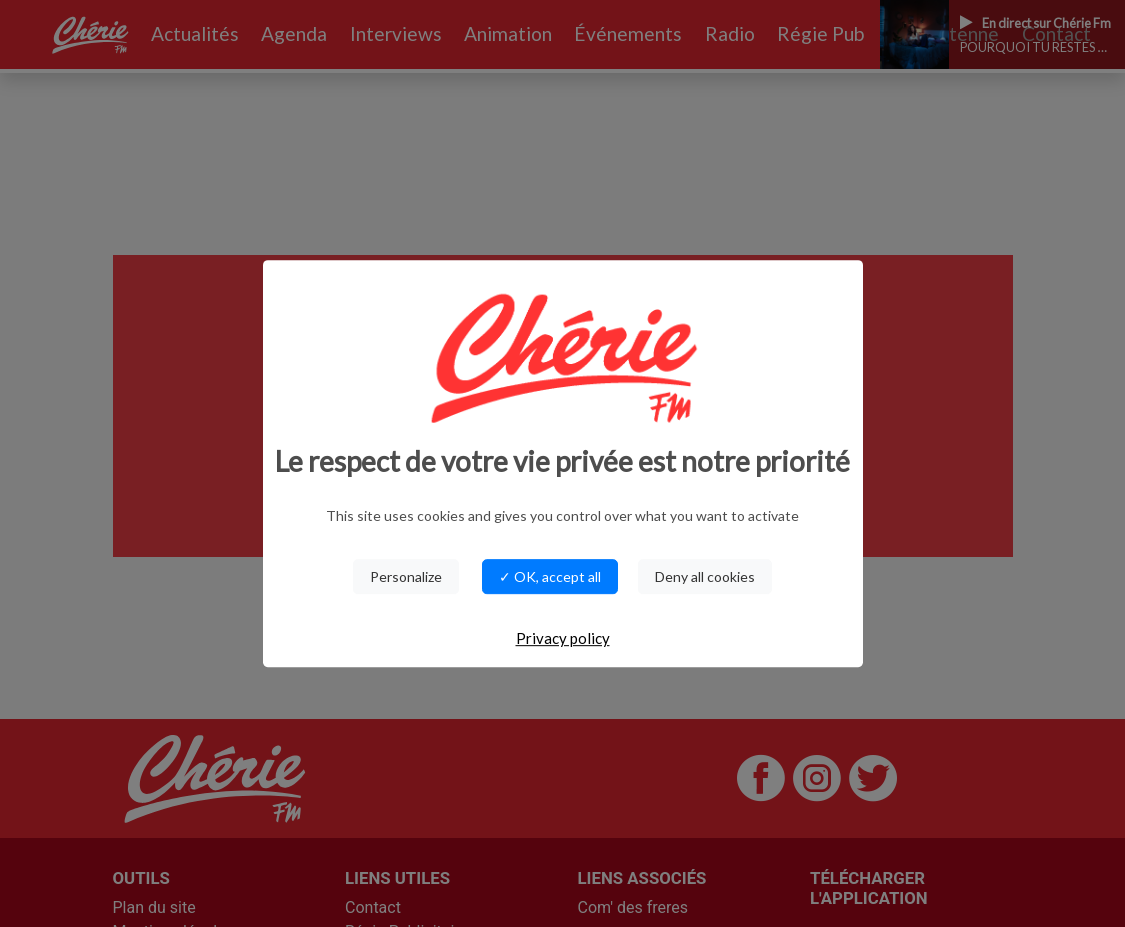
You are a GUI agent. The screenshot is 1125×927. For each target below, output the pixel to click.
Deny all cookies (705, 576)
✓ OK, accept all (550, 576)
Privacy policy (563, 638)
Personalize (406, 576)
